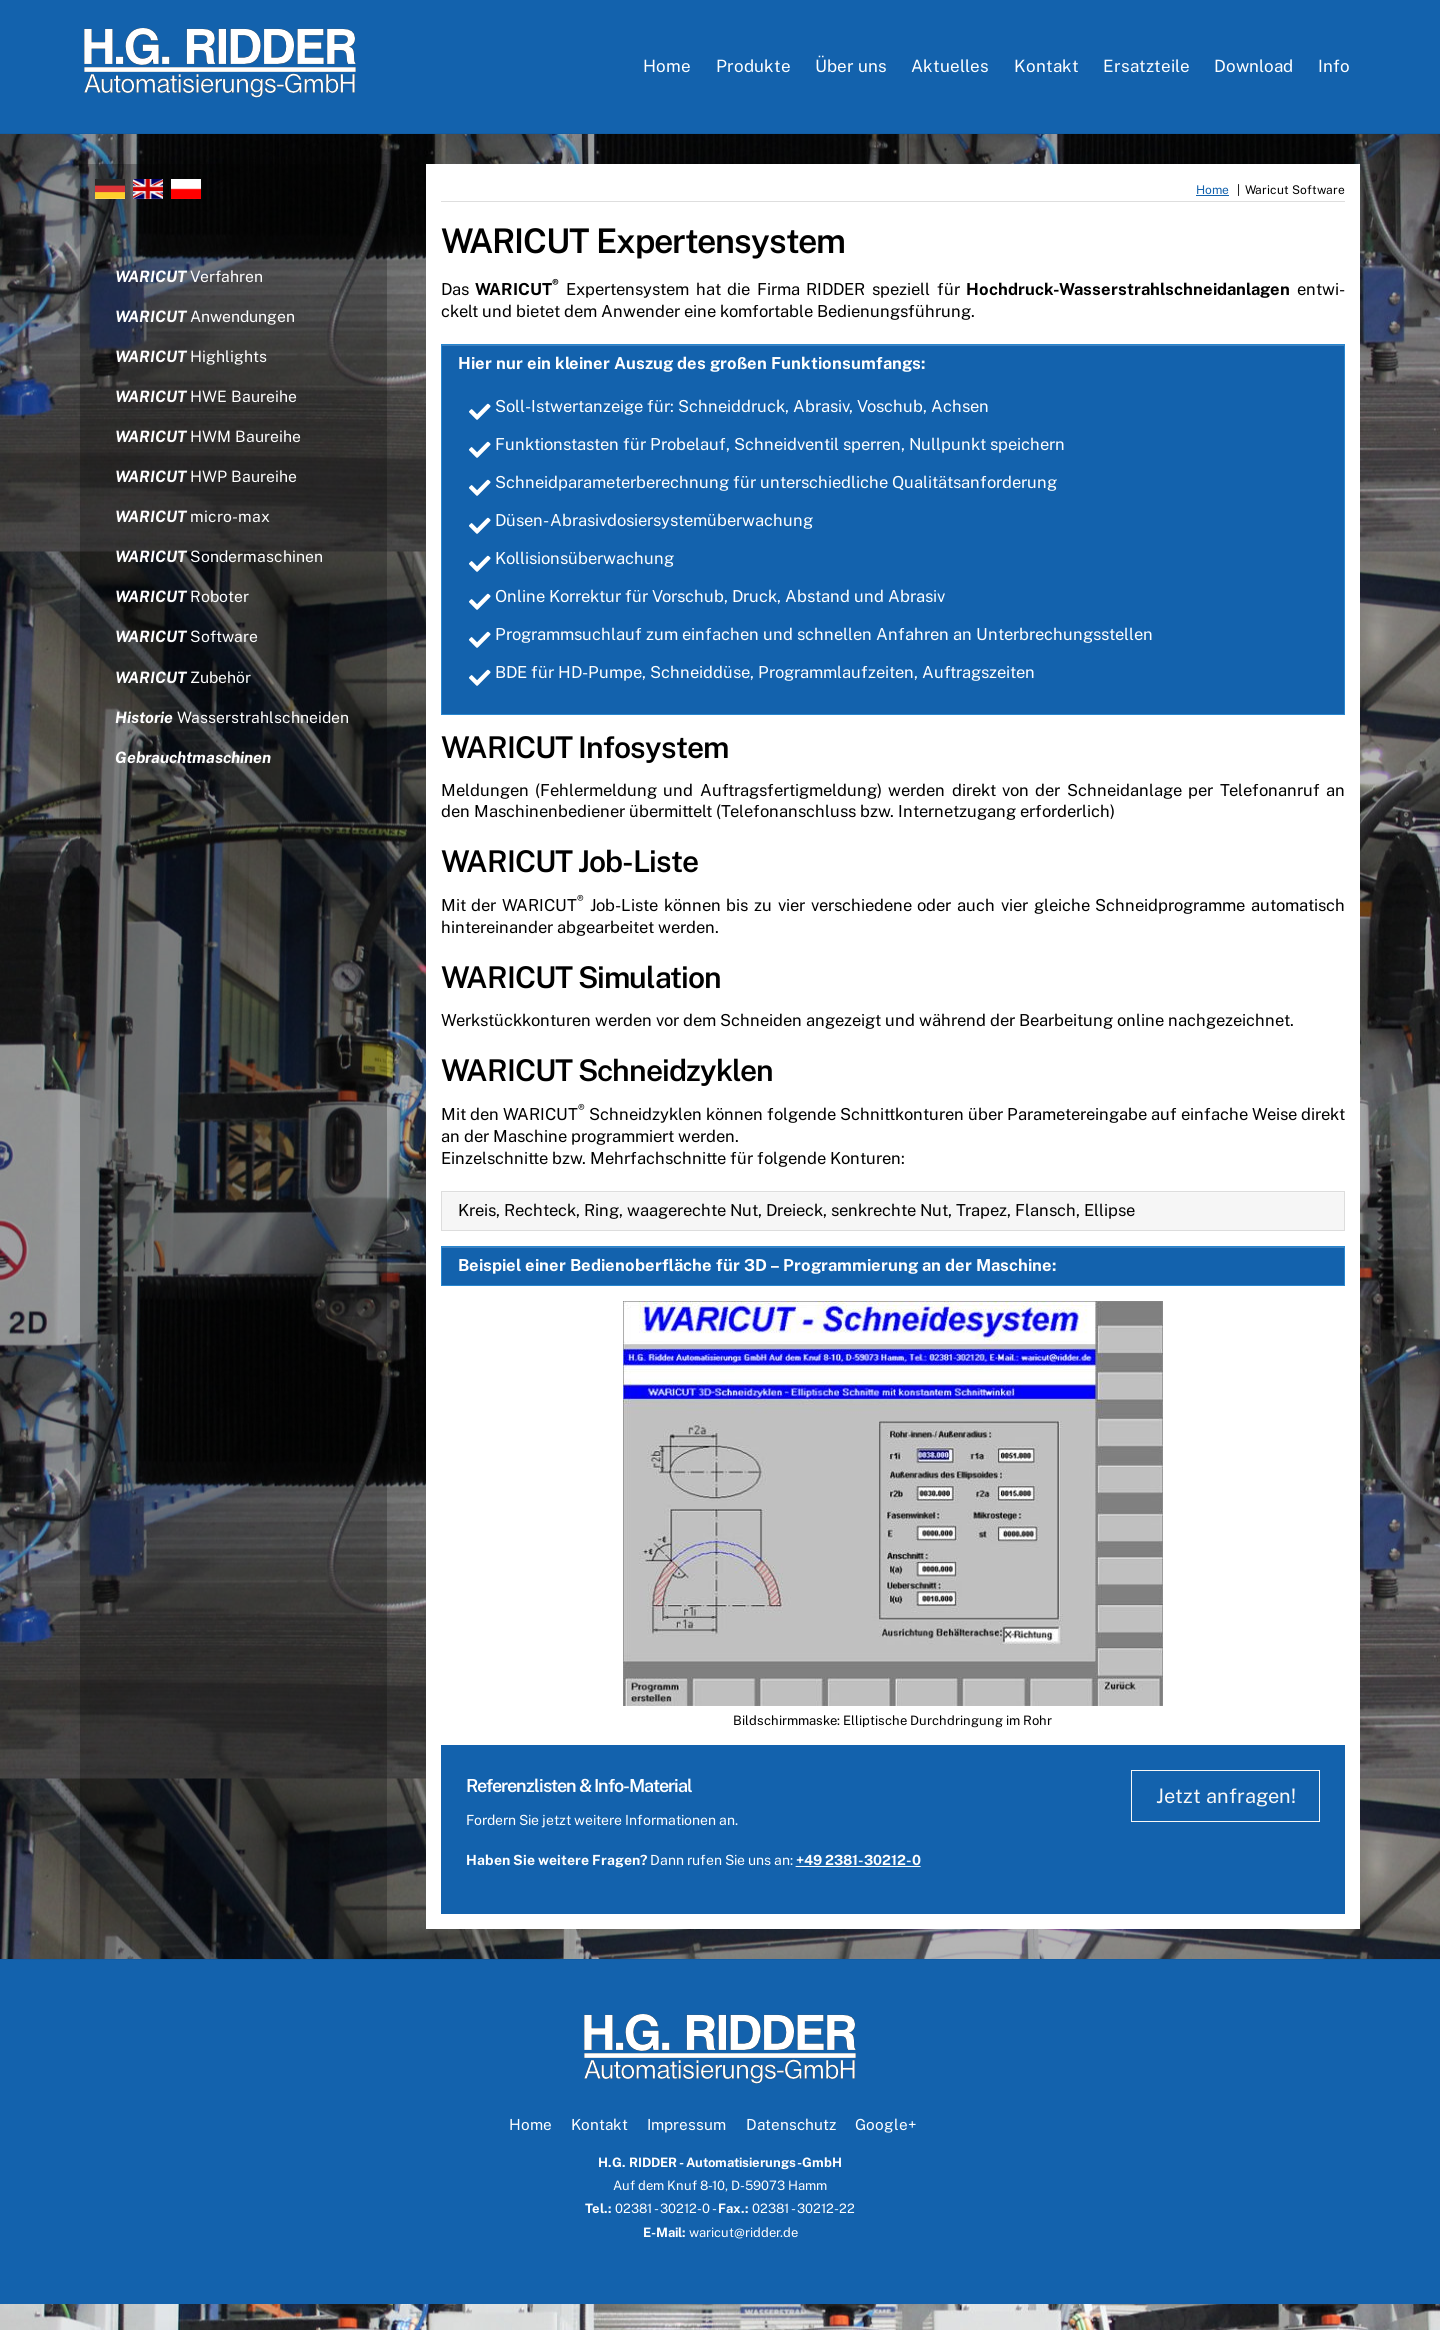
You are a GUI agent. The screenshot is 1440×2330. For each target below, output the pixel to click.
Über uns (851, 70)
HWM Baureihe (209, 449)
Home (667, 70)
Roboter (183, 614)
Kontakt (1046, 70)
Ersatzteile (1146, 70)
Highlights (192, 367)
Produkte (753, 70)
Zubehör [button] (184, 696)
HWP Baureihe (207, 491)
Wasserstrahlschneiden (233, 738)
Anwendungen (207, 326)
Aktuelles (950, 70)
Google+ (885, 2150)
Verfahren (190, 285)
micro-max (193, 532)
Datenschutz (791, 2150)
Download (1253, 70)
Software (187, 655)
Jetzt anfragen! (1221, 1822)
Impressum (686, 2150)
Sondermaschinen (220, 573)
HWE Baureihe (207, 408)
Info (1334, 70)
